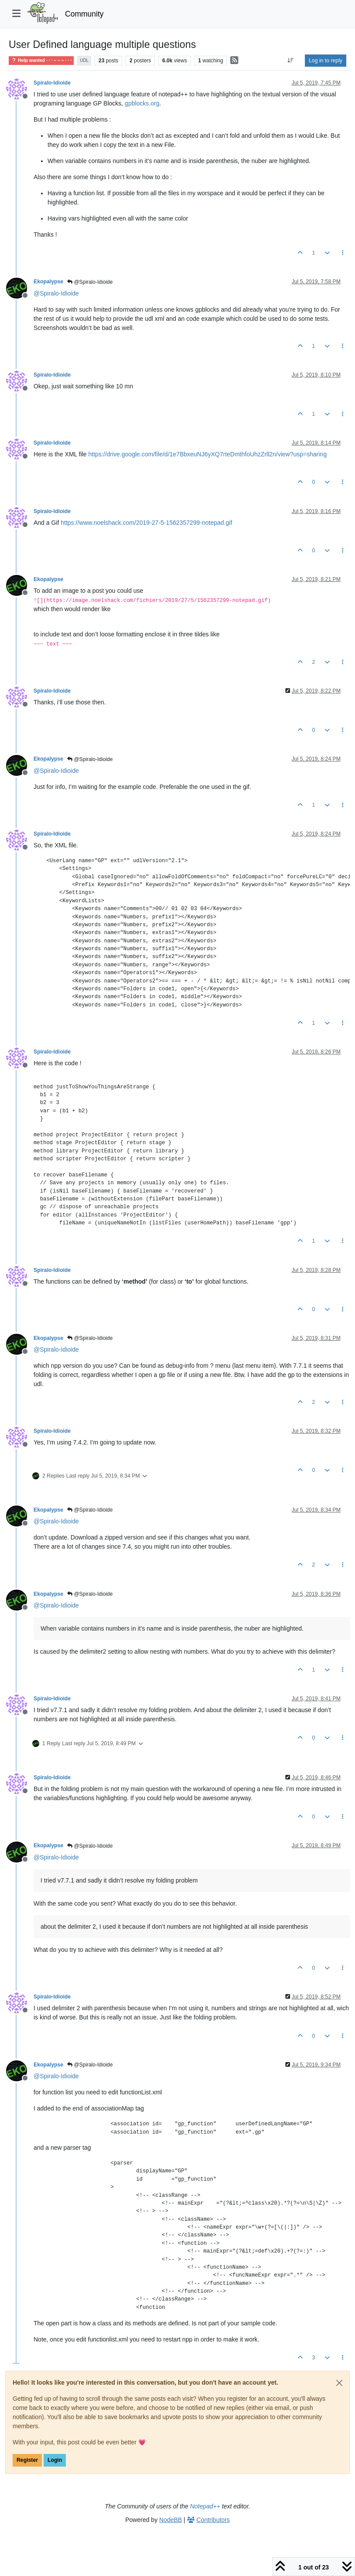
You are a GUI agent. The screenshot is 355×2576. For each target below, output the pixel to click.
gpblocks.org (142, 103)
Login (55, 2460)
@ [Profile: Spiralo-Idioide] (56, 293)
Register (27, 2460)
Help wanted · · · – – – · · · (41, 60)
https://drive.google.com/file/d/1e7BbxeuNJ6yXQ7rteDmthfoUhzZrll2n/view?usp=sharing (208, 454)
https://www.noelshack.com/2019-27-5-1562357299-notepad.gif (146, 522)
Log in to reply (325, 61)
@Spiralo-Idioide (90, 282)
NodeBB (170, 2519)
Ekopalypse (48, 282)
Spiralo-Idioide (52, 83)
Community (84, 14)
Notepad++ (205, 2506)
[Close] (339, 2383)
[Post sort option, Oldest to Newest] (290, 60)
